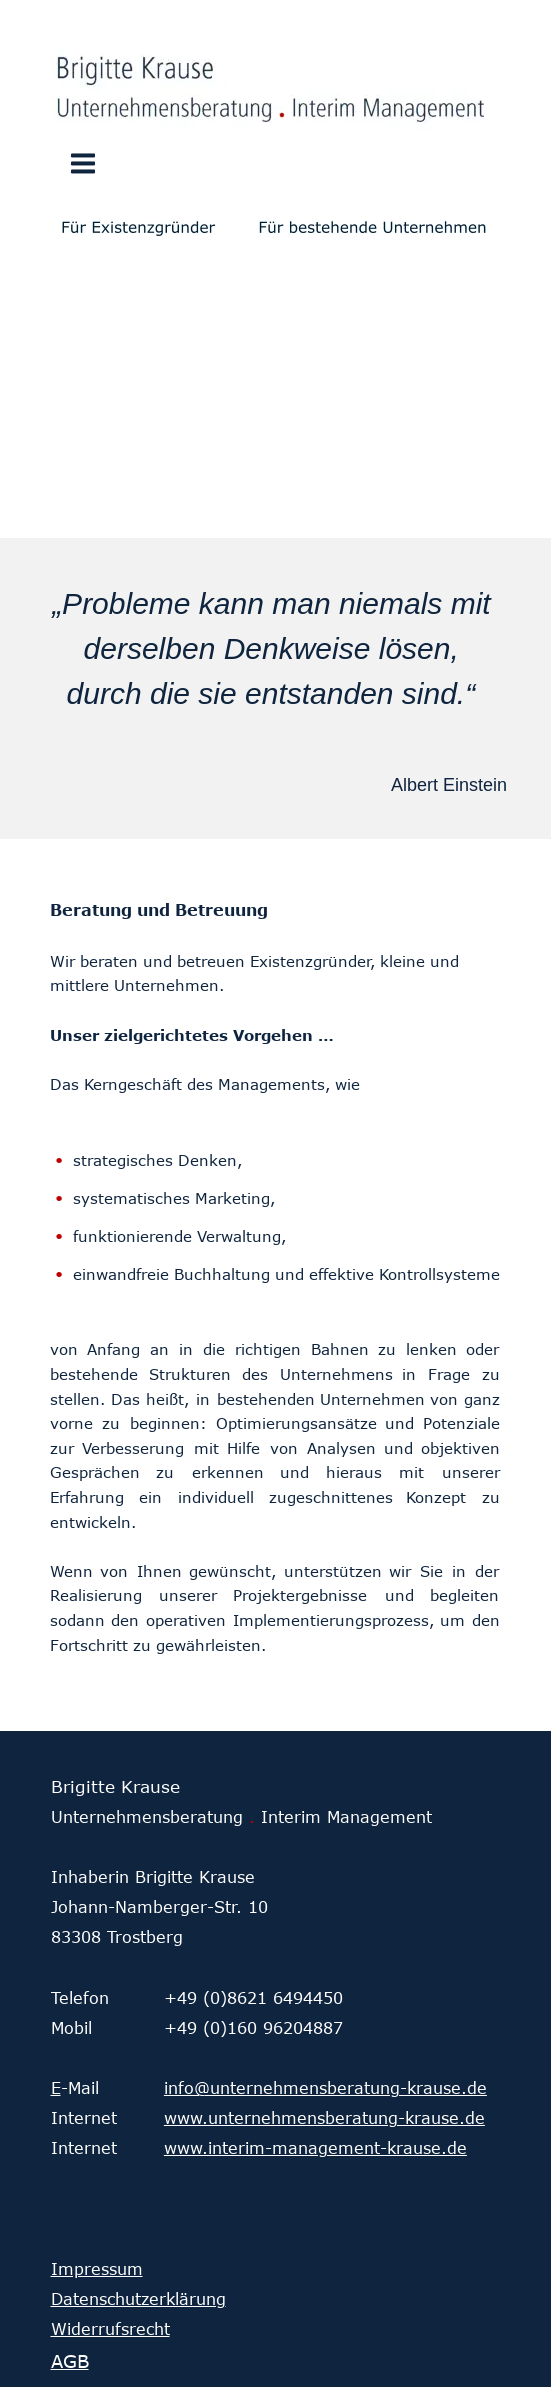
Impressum (97, 2269)
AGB (70, 2361)
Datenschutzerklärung (138, 2299)
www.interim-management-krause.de (315, 2148)
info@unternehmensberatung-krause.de (325, 2088)
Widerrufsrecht (110, 2329)
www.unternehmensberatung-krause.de (324, 2118)
